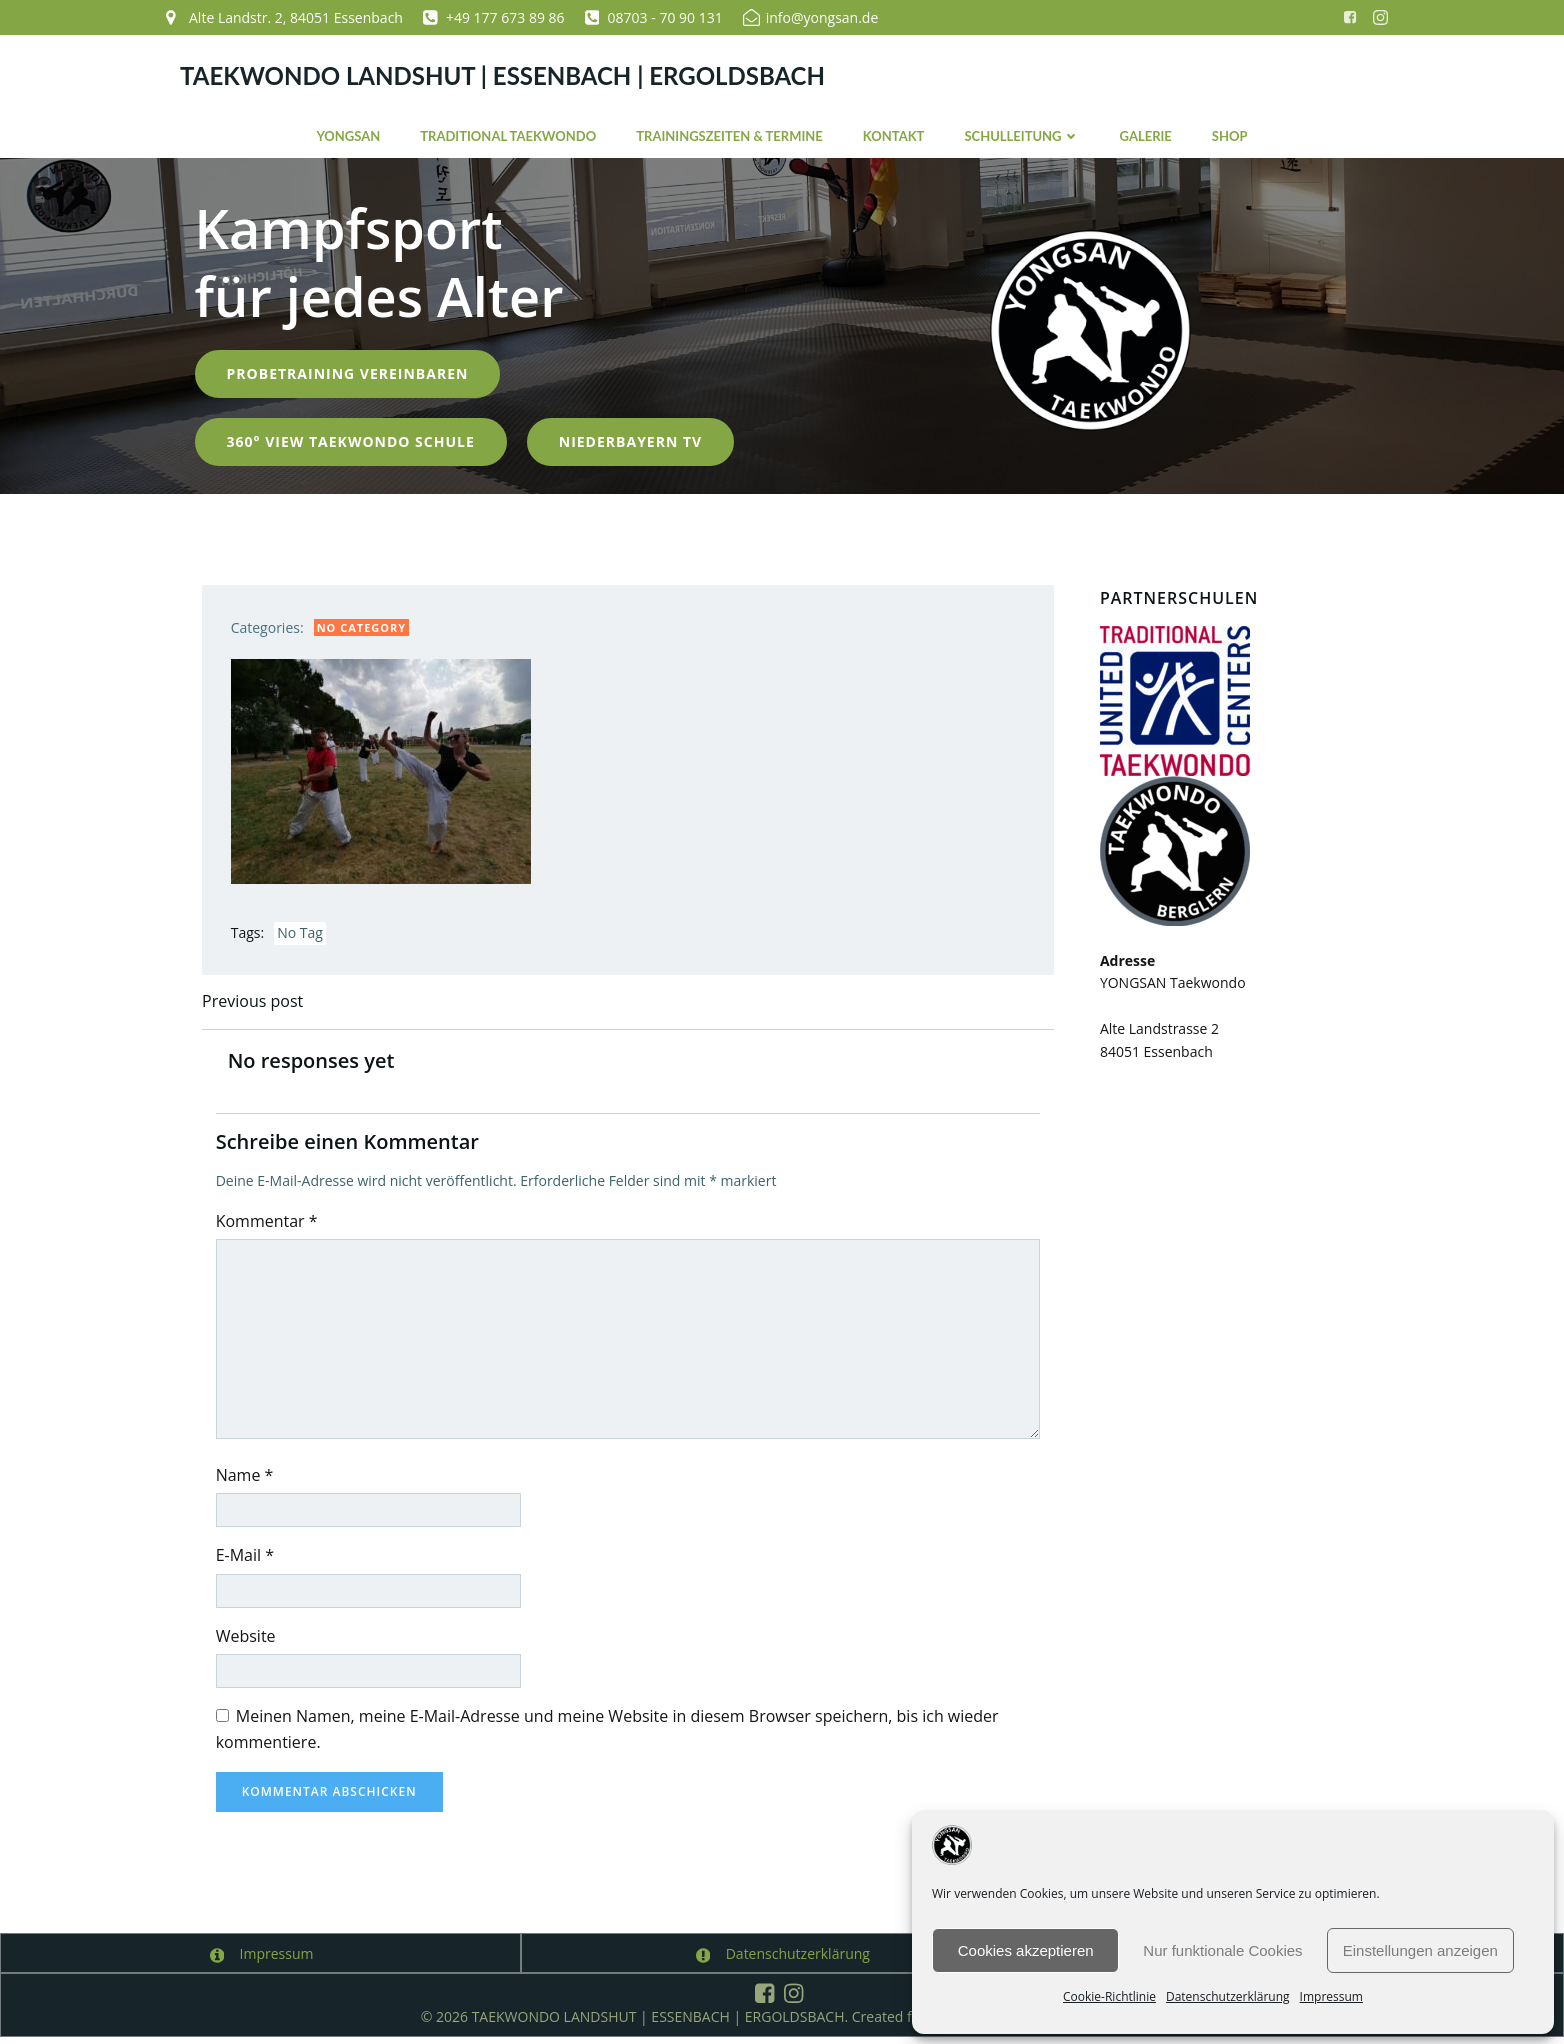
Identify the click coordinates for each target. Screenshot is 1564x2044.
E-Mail (248, 1561)
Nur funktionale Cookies (1222, 1950)
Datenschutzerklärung (1228, 1996)
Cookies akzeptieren (1026, 1950)
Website (249, 1642)
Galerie (1146, 134)
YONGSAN (348, 134)
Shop (1230, 134)
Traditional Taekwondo (508, 134)
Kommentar (270, 1226)
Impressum (1331, 1996)
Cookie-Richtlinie (1109, 1996)
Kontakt (894, 134)
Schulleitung (1021, 134)
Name (248, 1480)
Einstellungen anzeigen (1420, 1950)
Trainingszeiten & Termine (729, 134)
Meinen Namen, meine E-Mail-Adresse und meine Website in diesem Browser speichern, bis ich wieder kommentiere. (610, 1735)
